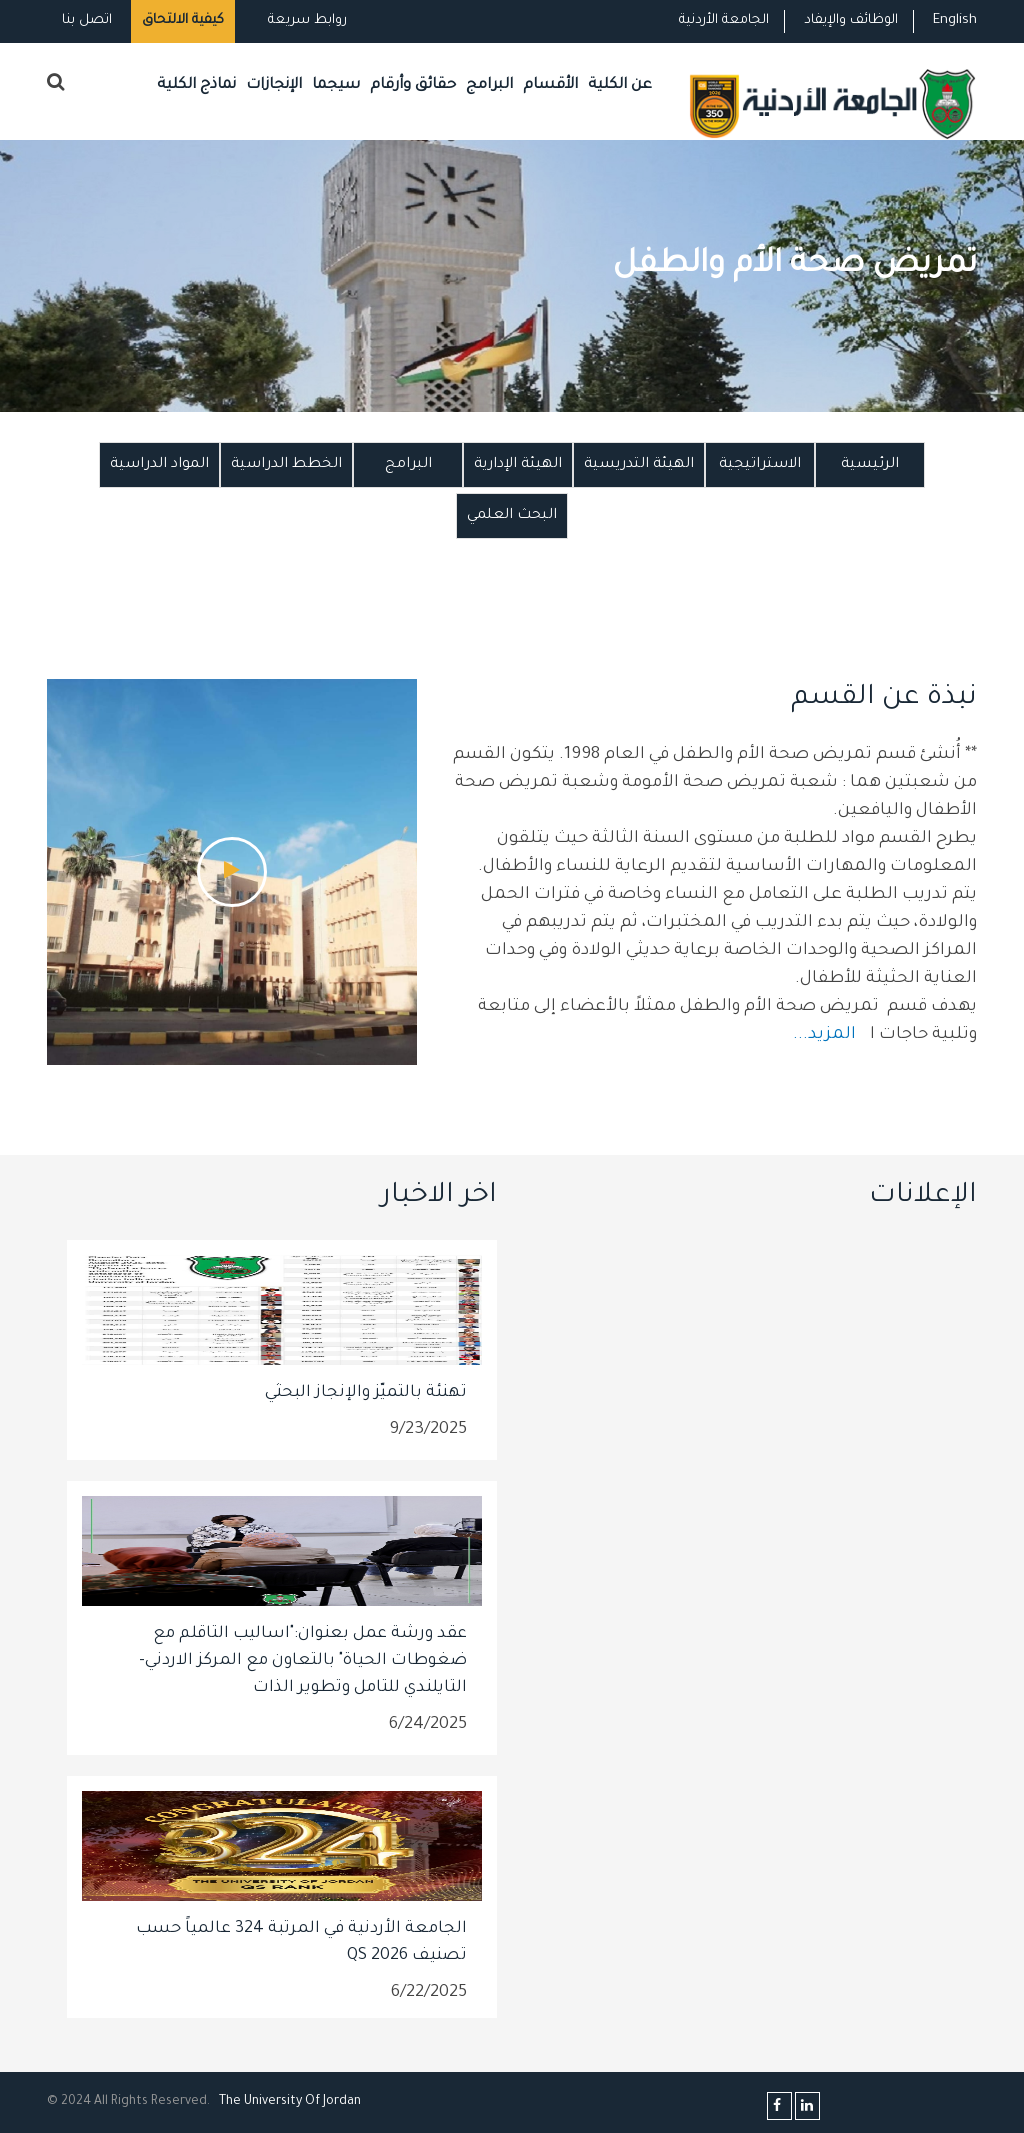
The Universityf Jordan (290, 2102)
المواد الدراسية (159, 465)
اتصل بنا (87, 20)
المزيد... (826, 1035)
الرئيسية (870, 465)
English (955, 20)
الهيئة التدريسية (639, 465)
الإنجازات (274, 85)
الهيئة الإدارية (518, 465)
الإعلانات (923, 1197)
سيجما (336, 85)
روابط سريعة (305, 20)
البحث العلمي (512, 516)
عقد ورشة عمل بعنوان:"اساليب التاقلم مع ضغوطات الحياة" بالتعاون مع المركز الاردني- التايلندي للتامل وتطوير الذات (303, 1661)
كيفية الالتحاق (183, 20)
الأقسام (550, 85)
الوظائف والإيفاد (851, 20)
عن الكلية (620, 85)
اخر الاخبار (439, 1197)
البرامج (489, 85)
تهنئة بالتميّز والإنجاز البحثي (366, 1393)
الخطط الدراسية (286, 465)
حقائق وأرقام (413, 85)
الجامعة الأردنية (724, 20)
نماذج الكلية (196, 85)
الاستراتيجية (760, 465)
